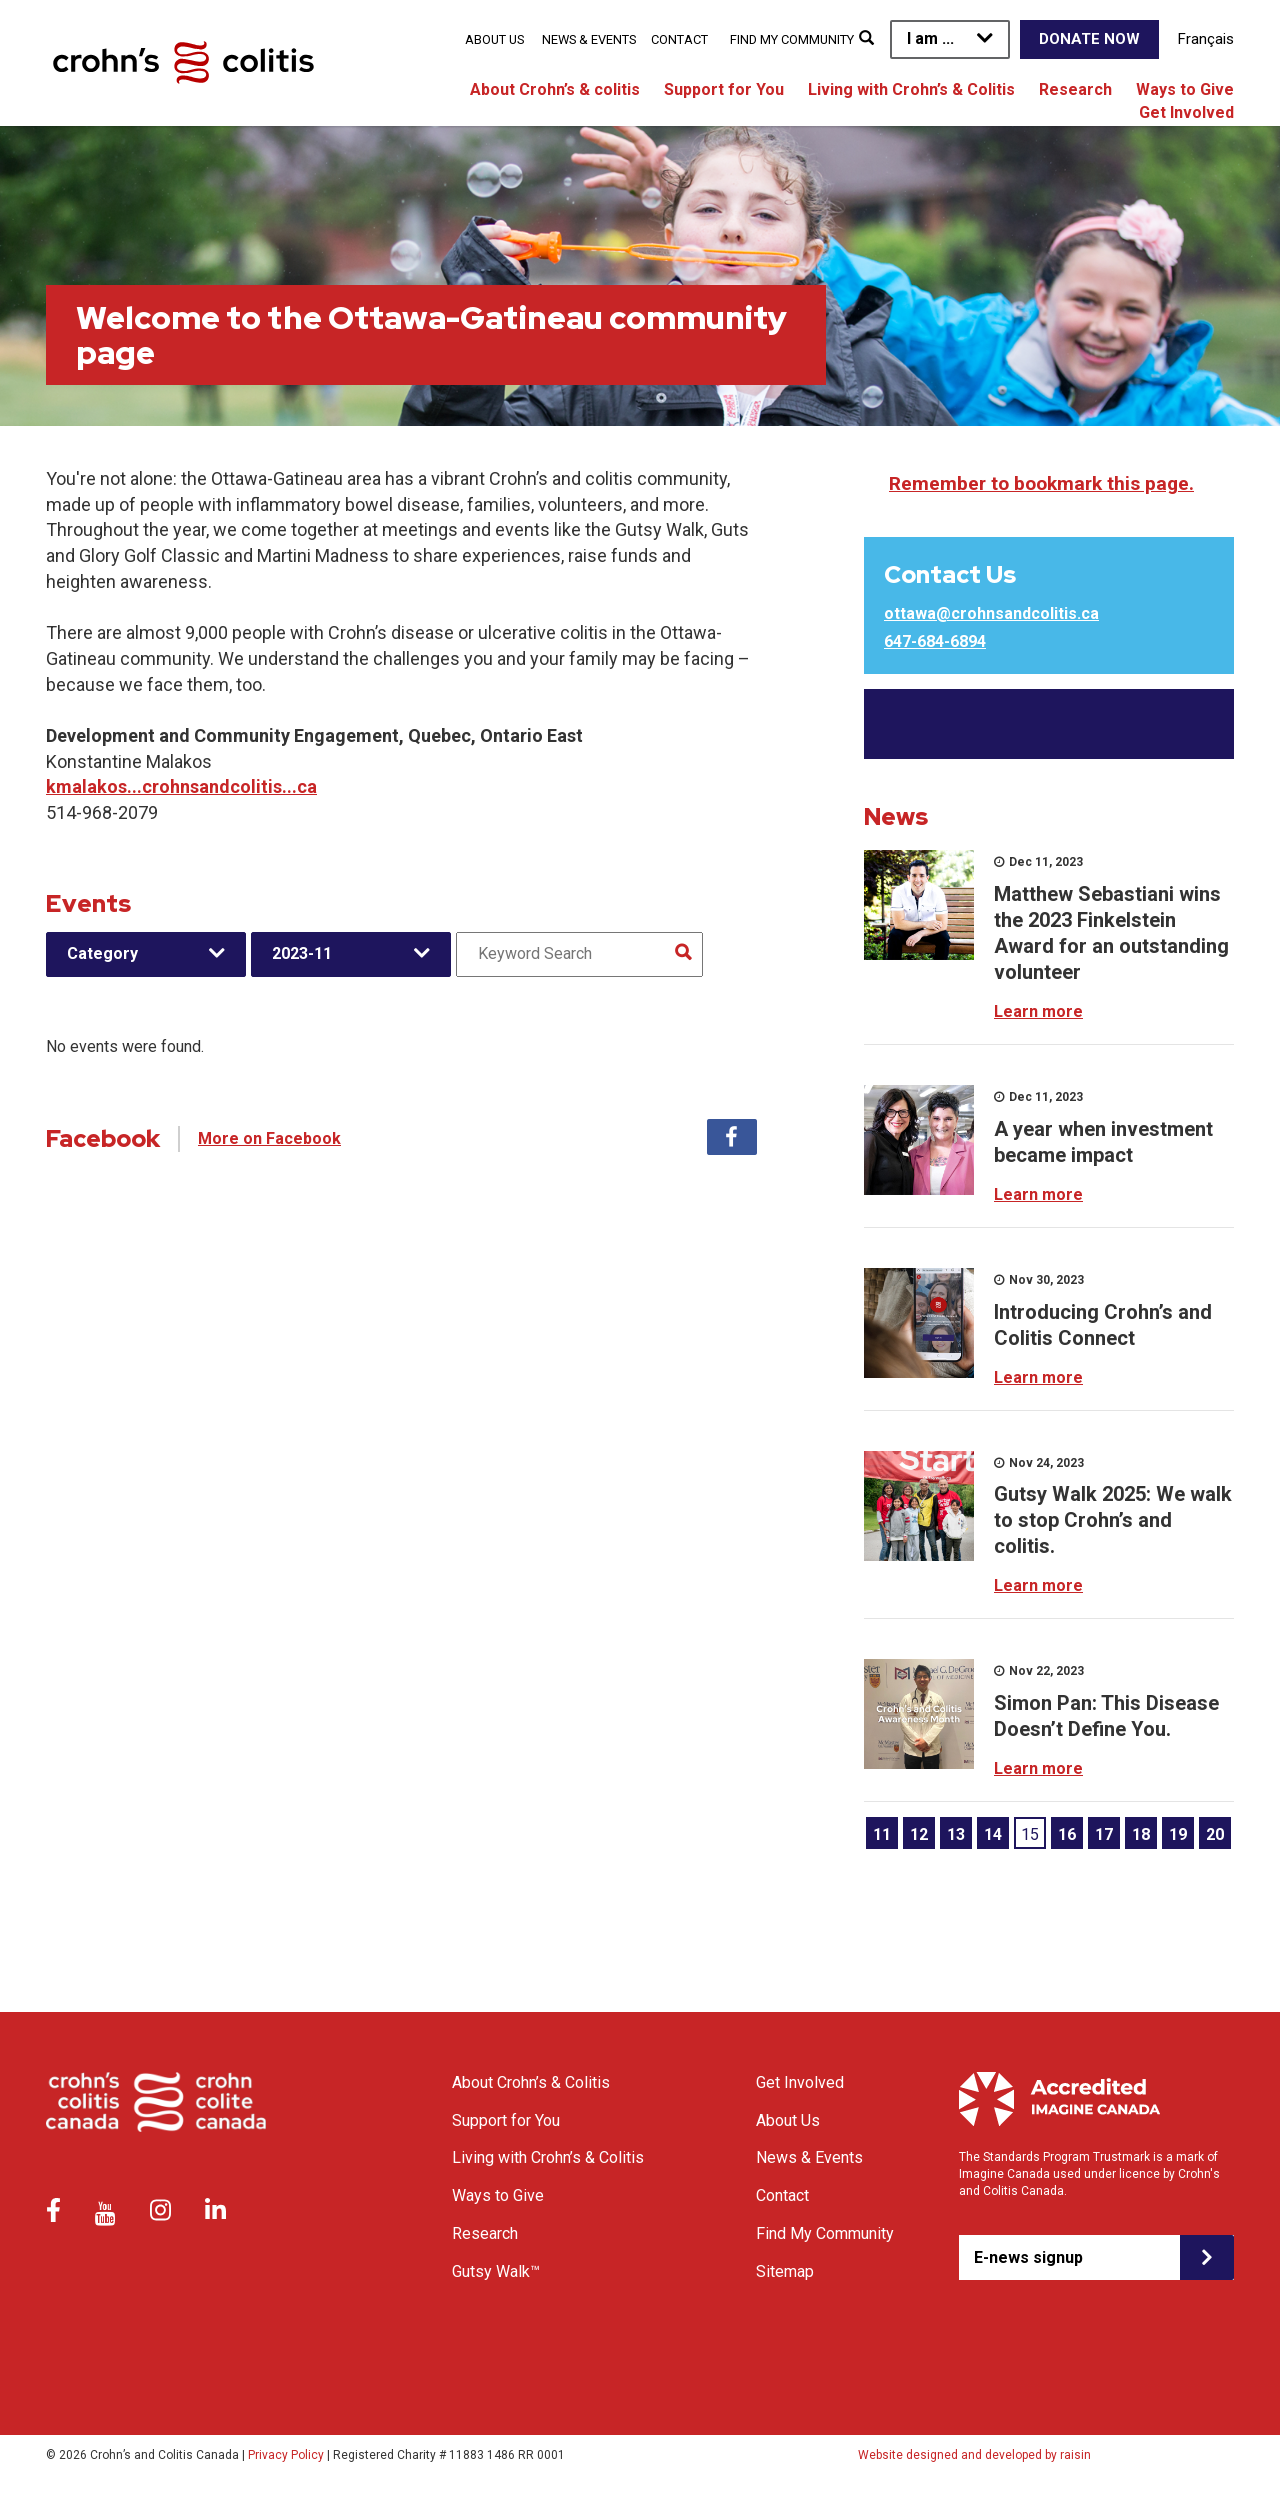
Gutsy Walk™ (496, 2271)
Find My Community (792, 39)
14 (993, 1834)
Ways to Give (1185, 89)
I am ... (930, 38)
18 (1141, 1834)
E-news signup (1028, 2257)
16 (1067, 1834)
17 (1104, 1834)
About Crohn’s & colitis (555, 89)
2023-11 (302, 953)
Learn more (1038, 1011)
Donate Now (1089, 39)
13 (956, 1834)
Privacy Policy (286, 2455)
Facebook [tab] (732, 1137)
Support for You (724, 89)
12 (919, 1834)
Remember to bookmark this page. (1041, 483)
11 (882, 1834)
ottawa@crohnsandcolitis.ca (991, 613)
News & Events (589, 39)
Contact (679, 39)
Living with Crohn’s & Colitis (911, 89)
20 (1215, 1834)
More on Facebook (269, 1138)
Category (102, 953)
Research (1075, 89)
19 (1178, 1834)
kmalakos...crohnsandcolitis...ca (181, 786)
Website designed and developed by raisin (974, 2455)
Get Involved (1186, 112)
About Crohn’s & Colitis (531, 2082)
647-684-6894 (935, 641)
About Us (494, 39)
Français (1206, 39)
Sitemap (785, 2271)
